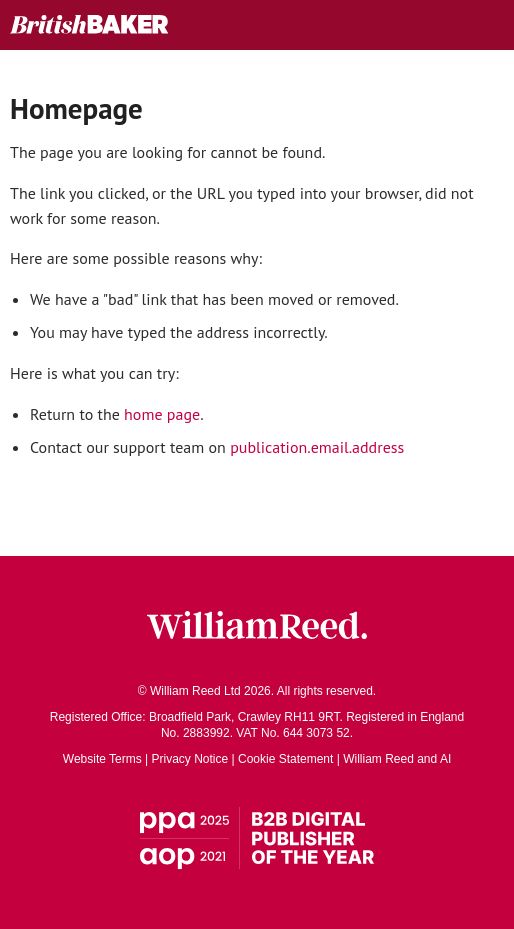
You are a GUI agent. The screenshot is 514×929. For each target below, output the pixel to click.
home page (162, 414)
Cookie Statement (285, 759)
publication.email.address (317, 447)
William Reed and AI (397, 759)
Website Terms (102, 759)
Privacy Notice (190, 759)
